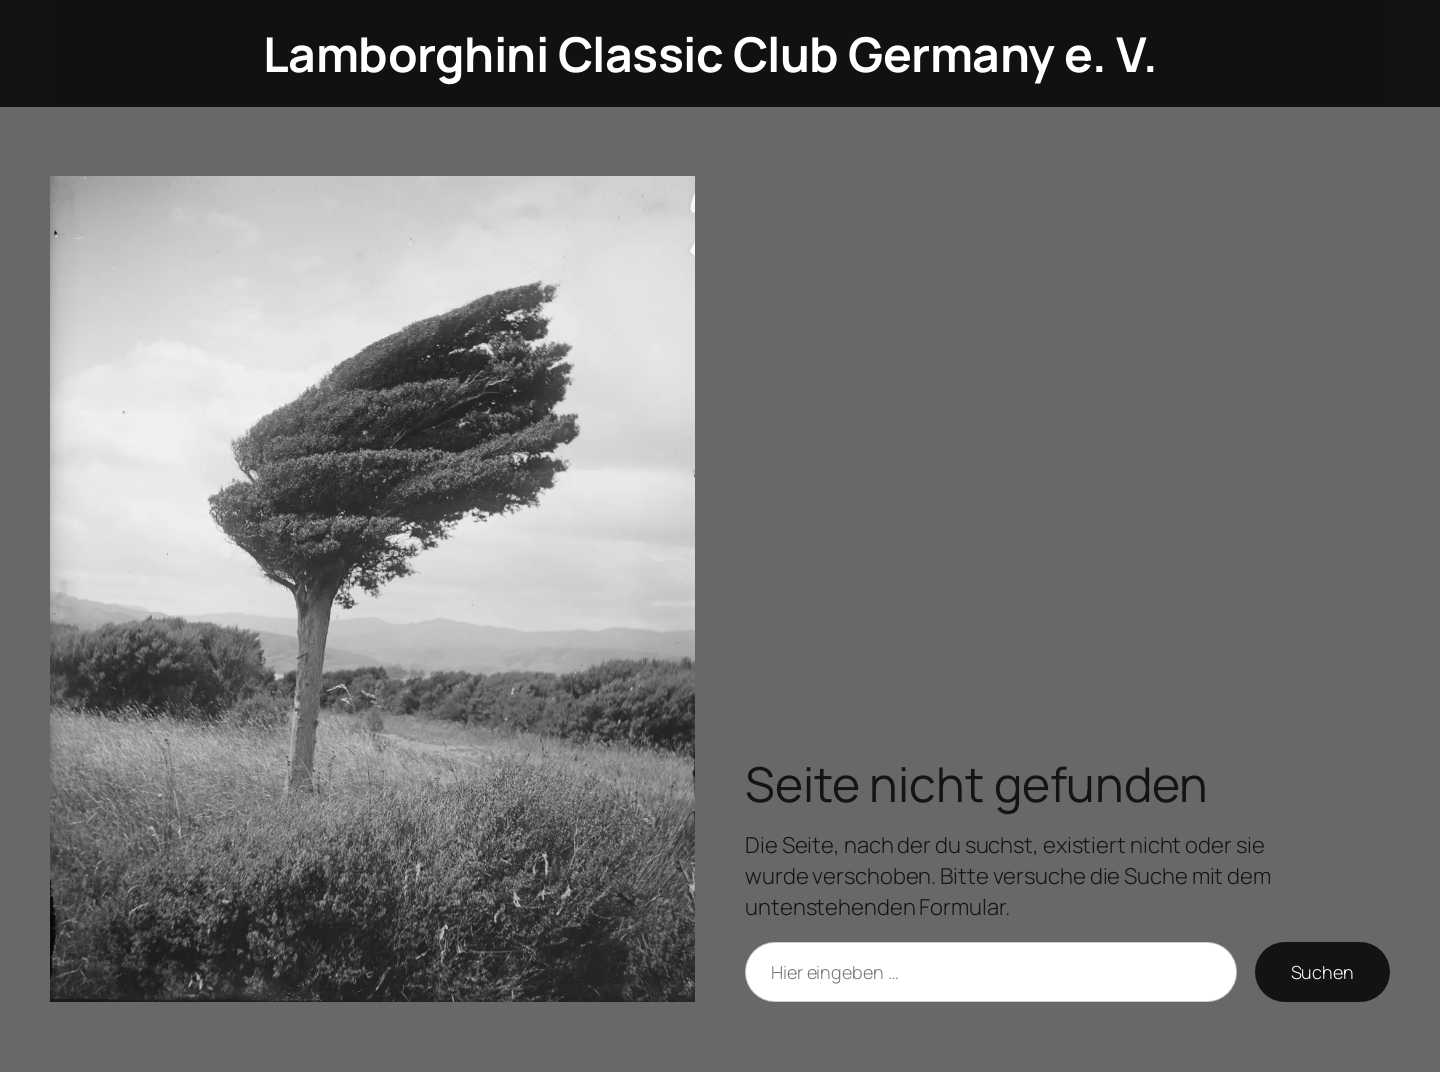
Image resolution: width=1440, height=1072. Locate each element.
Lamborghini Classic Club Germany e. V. (710, 53)
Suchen (1322, 972)
